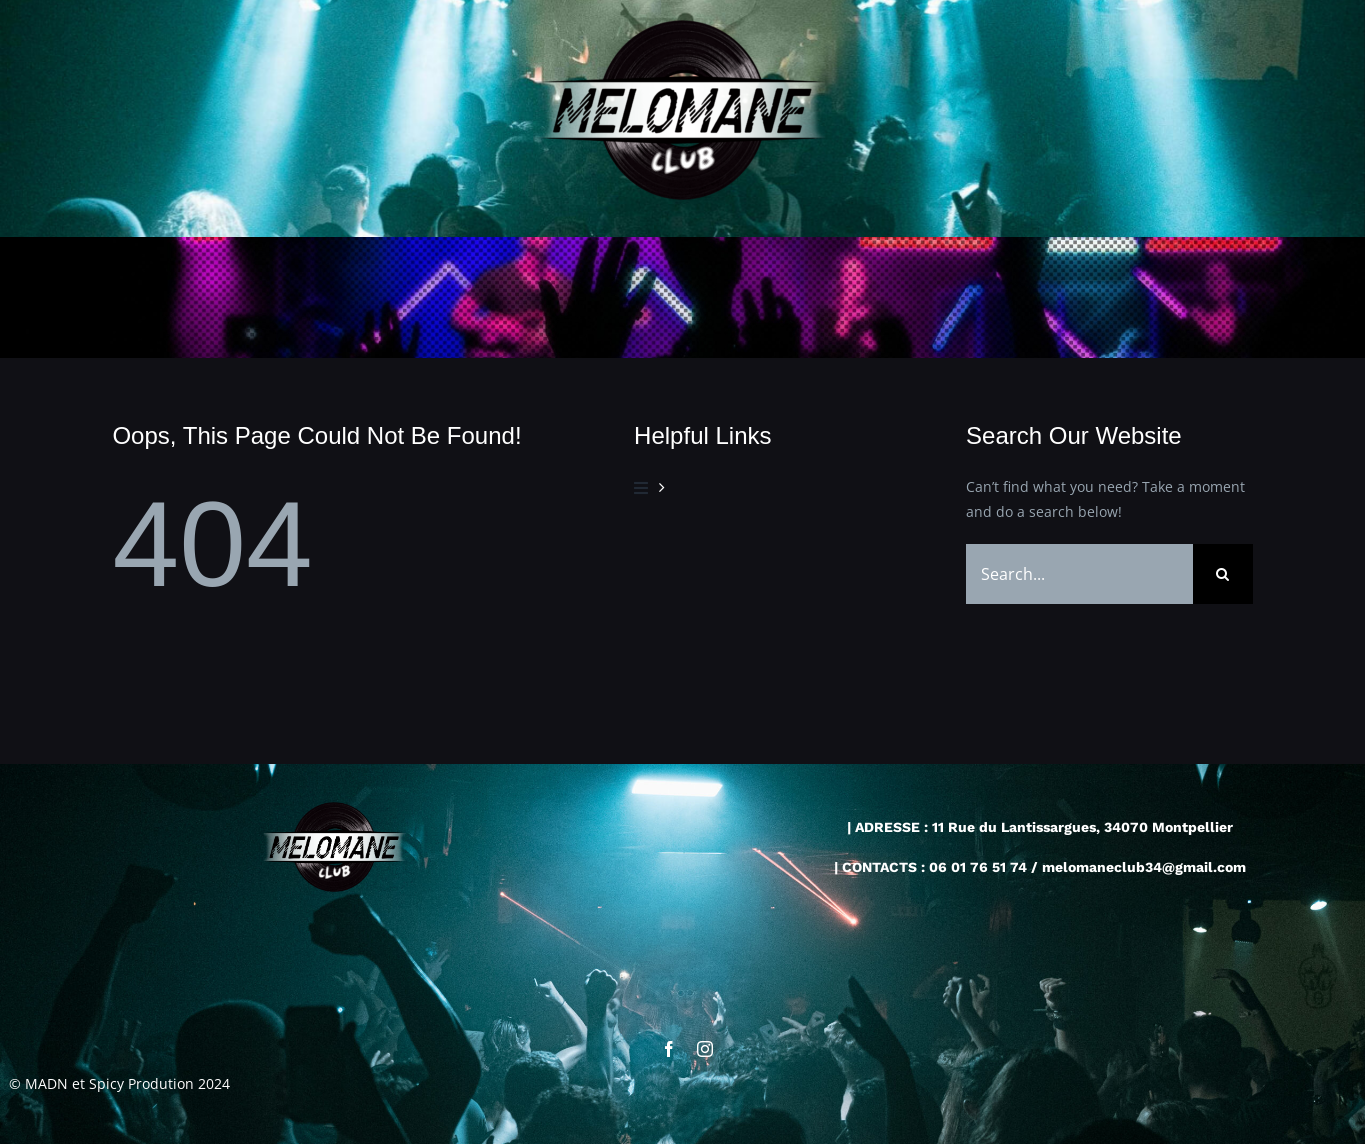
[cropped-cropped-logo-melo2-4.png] (682, 26)
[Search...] (1079, 574)
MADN (46, 1084)
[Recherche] (1223, 574)
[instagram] (705, 1050)
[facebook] (669, 1050)
